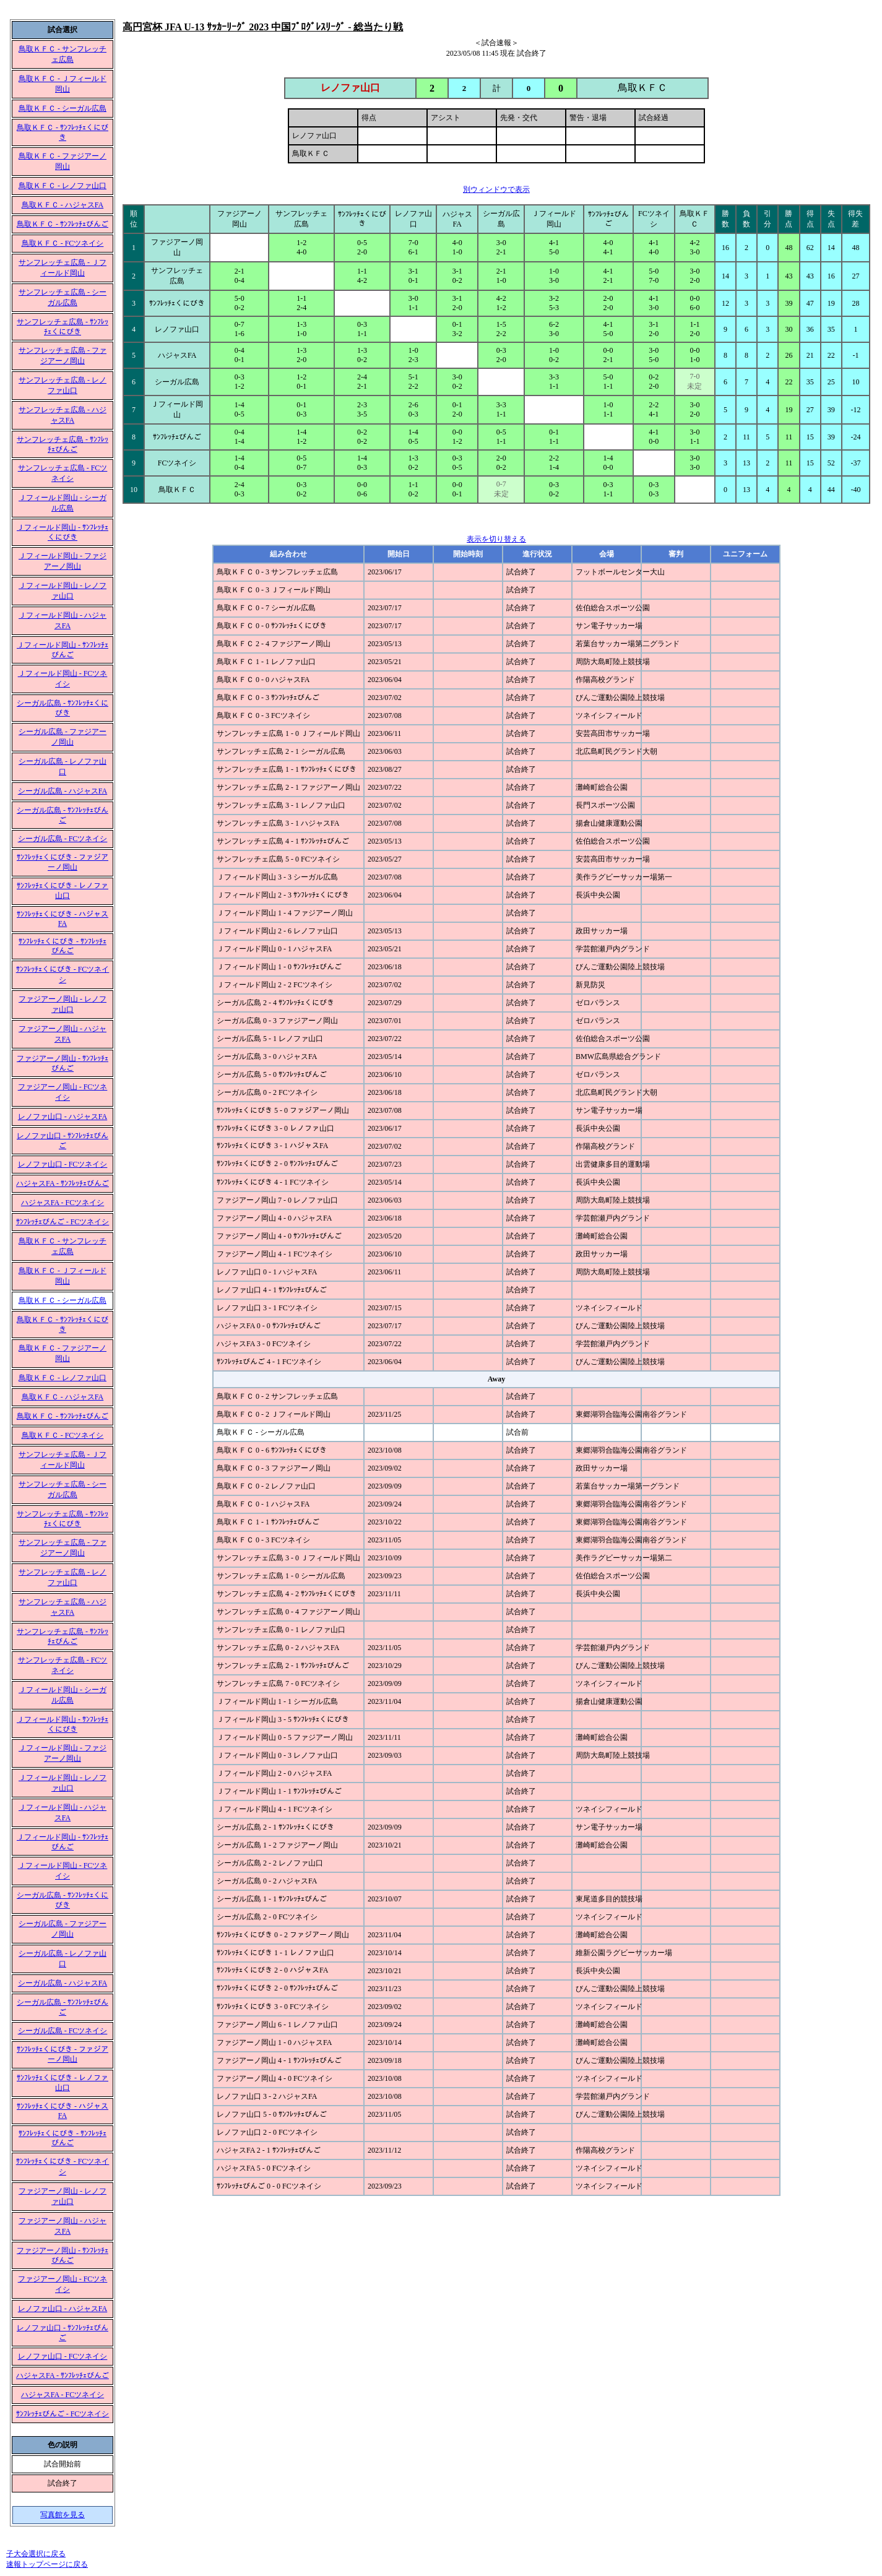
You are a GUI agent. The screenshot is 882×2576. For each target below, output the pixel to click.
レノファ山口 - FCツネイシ (63, 1164)
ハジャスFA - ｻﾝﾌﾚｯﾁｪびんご (62, 1183)
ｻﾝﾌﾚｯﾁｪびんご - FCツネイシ (63, 1221)
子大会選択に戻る (36, 2553)
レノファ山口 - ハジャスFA (62, 1116)
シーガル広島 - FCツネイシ (63, 838)
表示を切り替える (496, 539)
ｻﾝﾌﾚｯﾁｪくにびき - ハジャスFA (62, 919)
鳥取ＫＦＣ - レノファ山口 (62, 185)
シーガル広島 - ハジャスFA (62, 791)
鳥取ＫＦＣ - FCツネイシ (63, 243)
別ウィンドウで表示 (496, 189)
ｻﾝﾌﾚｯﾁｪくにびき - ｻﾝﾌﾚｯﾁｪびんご (62, 946)
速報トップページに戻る (47, 2564)
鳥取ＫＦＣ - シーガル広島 (62, 108)
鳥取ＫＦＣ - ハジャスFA (62, 205)
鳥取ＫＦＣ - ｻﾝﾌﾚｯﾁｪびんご (62, 224)
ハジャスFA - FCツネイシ (62, 1202)
